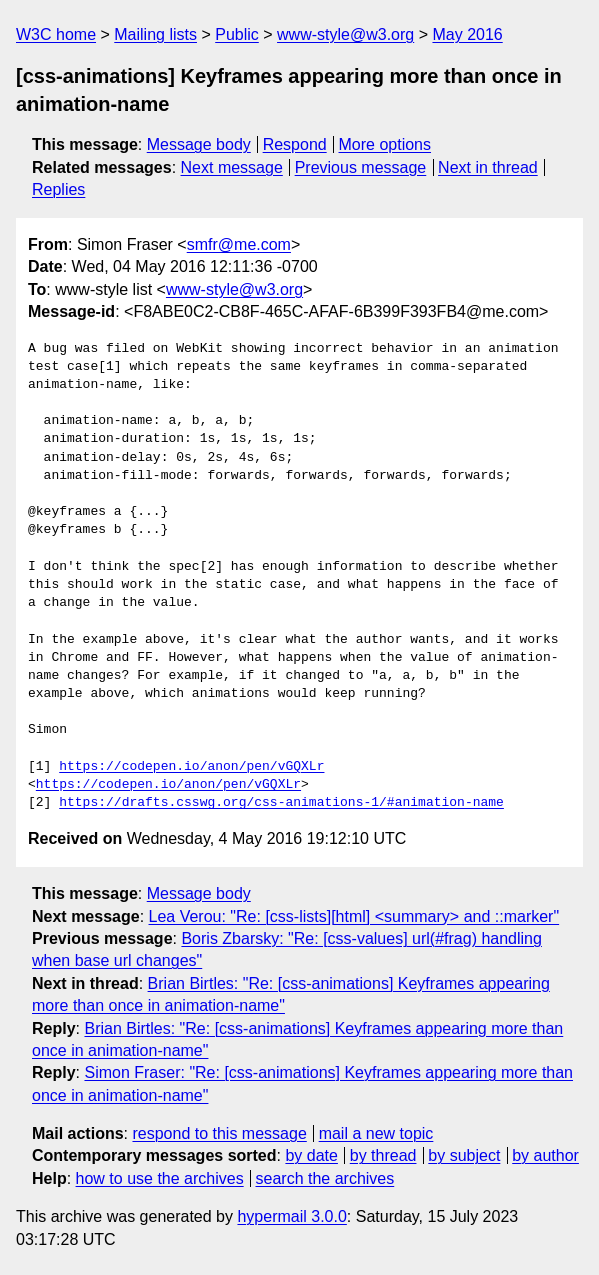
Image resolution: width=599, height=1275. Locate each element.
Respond (295, 144)
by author (545, 1155)
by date (311, 1155)
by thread (383, 1155)
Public (237, 34)
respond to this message (219, 1133)
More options (385, 144)
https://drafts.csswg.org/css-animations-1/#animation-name (281, 803)
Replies (58, 189)
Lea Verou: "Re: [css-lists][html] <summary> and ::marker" (354, 916)
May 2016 (467, 34)
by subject (464, 1155)
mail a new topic (376, 1133)
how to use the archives (160, 1178)
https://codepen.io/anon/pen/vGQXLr (191, 767)
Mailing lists (155, 34)
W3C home (56, 34)
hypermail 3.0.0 (291, 1216)
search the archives (325, 1178)
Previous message (361, 167)
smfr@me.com (239, 244)
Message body (199, 144)
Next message (232, 167)
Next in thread (488, 167)
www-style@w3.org (345, 34)
